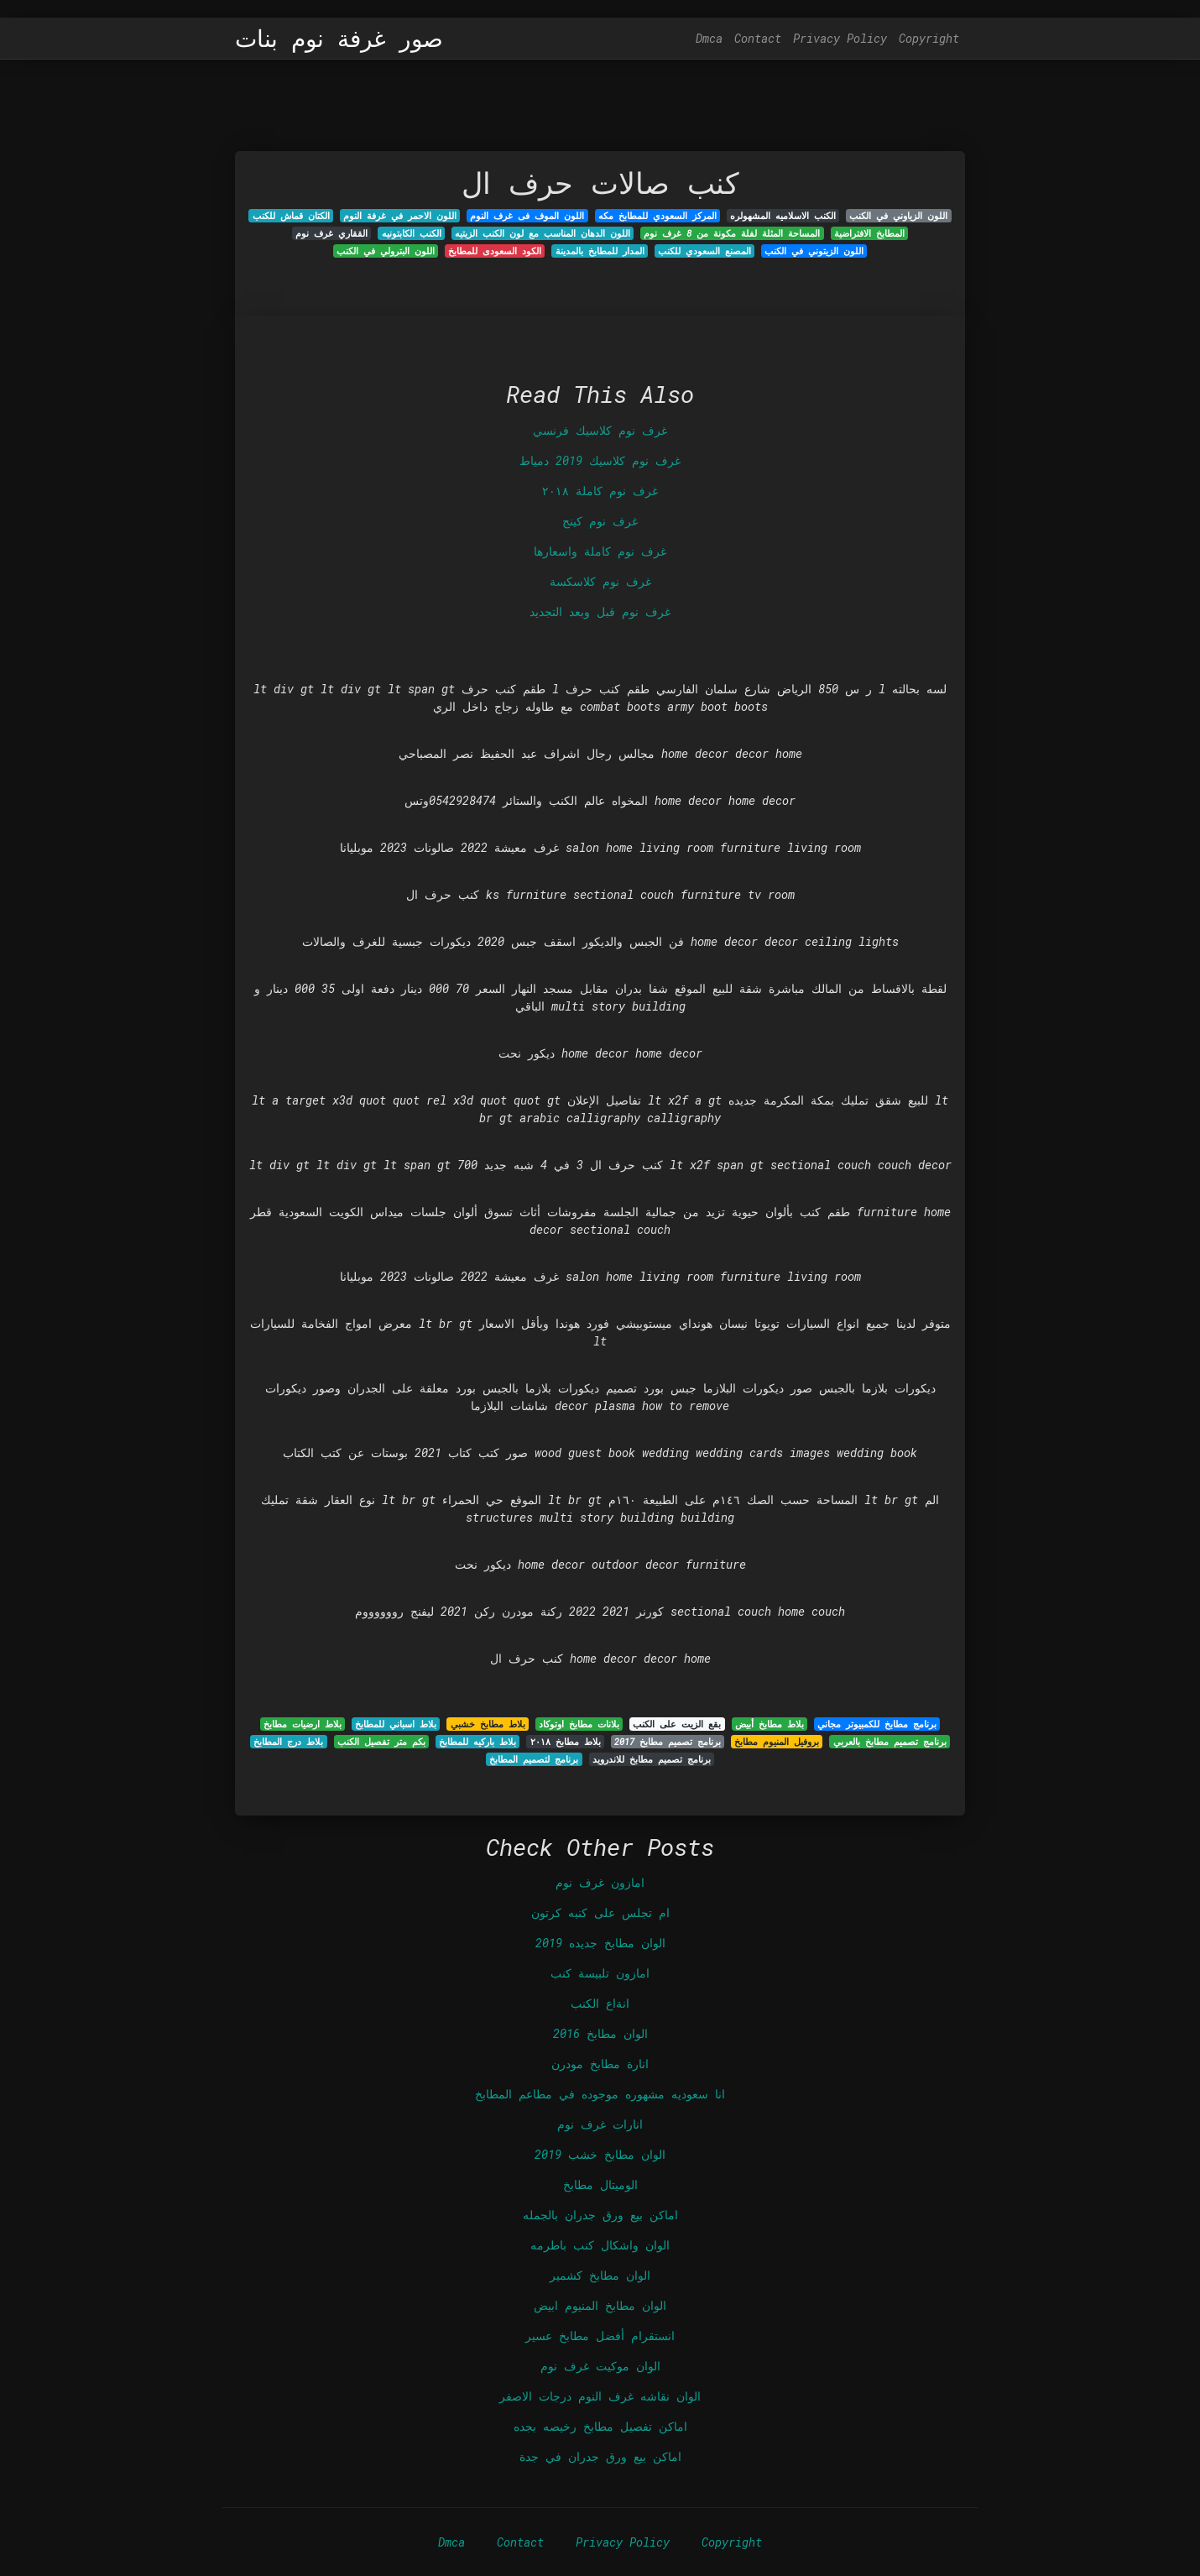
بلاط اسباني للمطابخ (395, 1724)
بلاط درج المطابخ (288, 1742)
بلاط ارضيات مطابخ (302, 1724)
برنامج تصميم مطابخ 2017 (667, 1742)
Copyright (929, 38)
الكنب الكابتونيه (411, 233)
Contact (757, 38)
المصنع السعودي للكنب (704, 251)
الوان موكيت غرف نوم (600, 2366)
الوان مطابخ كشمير (600, 2275)
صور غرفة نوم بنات (339, 39)
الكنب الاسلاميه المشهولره (783, 216)
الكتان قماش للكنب (291, 216)
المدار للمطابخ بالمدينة (600, 251)
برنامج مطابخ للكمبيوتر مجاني (877, 1724)
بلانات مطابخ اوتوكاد (579, 1724)
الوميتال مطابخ (600, 2184)
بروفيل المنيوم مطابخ (776, 1742)
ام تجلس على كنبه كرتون (600, 1912)
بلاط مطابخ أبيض (769, 1724)
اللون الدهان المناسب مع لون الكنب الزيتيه (542, 233)
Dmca (709, 38)
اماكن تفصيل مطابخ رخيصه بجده (600, 2426)
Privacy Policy (840, 38)
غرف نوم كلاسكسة (600, 581)
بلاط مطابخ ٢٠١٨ (565, 1742)
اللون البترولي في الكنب (386, 251)
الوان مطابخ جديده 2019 (600, 1943)
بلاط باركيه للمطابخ (477, 1742)
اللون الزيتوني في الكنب (813, 251)
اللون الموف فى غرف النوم (527, 216)
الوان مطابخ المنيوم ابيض (600, 2305)
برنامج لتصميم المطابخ (533, 1759)
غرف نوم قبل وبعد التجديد (600, 611)
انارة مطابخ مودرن (600, 2064)
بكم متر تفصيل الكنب (381, 1742)
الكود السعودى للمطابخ (494, 251)
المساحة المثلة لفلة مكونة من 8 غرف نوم (732, 233)
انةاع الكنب (600, 2003)
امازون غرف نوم (600, 1882)
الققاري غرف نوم (331, 233)
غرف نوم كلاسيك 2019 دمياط (600, 460)
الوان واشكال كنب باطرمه (600, 2245)
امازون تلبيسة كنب (600, 1973)
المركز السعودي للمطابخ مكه (657, 216)
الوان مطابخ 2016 (600, 2033)
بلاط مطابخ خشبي (488, 1724)
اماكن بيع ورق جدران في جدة (600, 2456)
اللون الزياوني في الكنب (898, 216)
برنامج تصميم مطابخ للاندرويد (651, 1759)
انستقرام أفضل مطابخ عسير (600, 2335)
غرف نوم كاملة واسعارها (600, 551)
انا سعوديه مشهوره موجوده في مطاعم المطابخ (600, 2094)
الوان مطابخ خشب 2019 (600, 2154)
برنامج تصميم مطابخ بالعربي (890, 1742)
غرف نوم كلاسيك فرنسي (600, 430)
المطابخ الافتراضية (869, 233)
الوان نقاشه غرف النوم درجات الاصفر (600, 2396)
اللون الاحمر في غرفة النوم (400, 216)
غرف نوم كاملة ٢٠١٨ (600, 491)
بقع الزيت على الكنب (677, 1724)
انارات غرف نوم (600, 2124)
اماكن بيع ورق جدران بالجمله (600, 2215)
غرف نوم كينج (600, 521)
